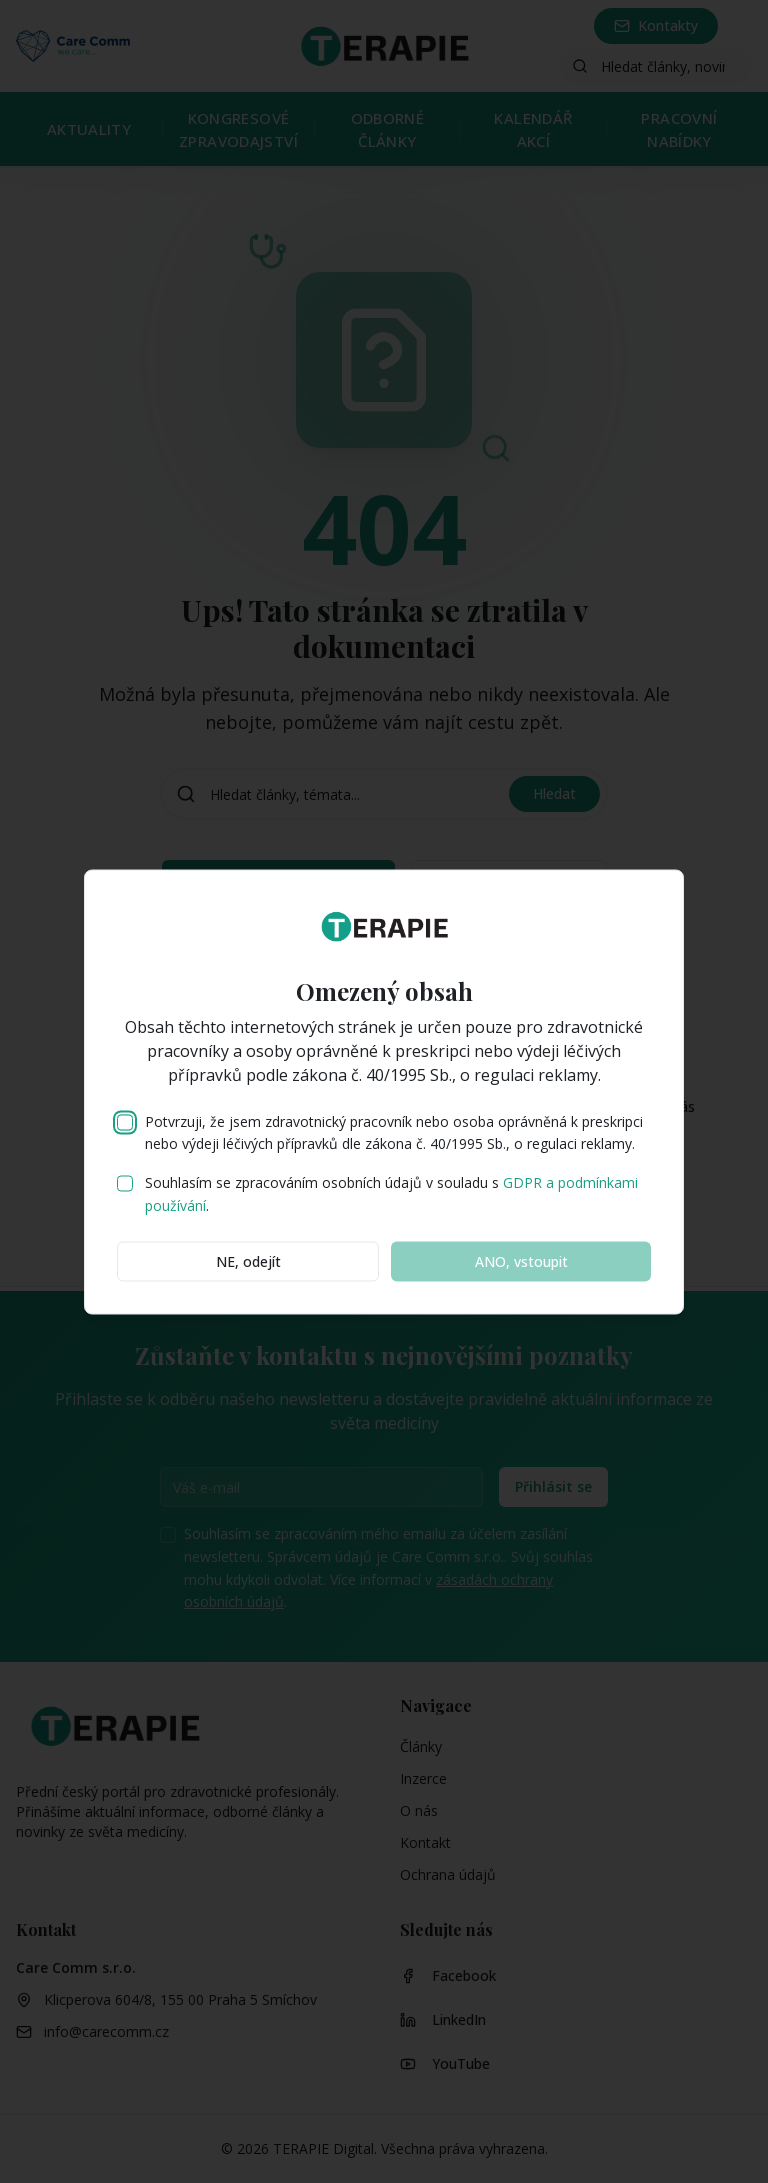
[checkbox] (125, 1122)
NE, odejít (248, 1260)
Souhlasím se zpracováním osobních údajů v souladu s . (391, 1194)
